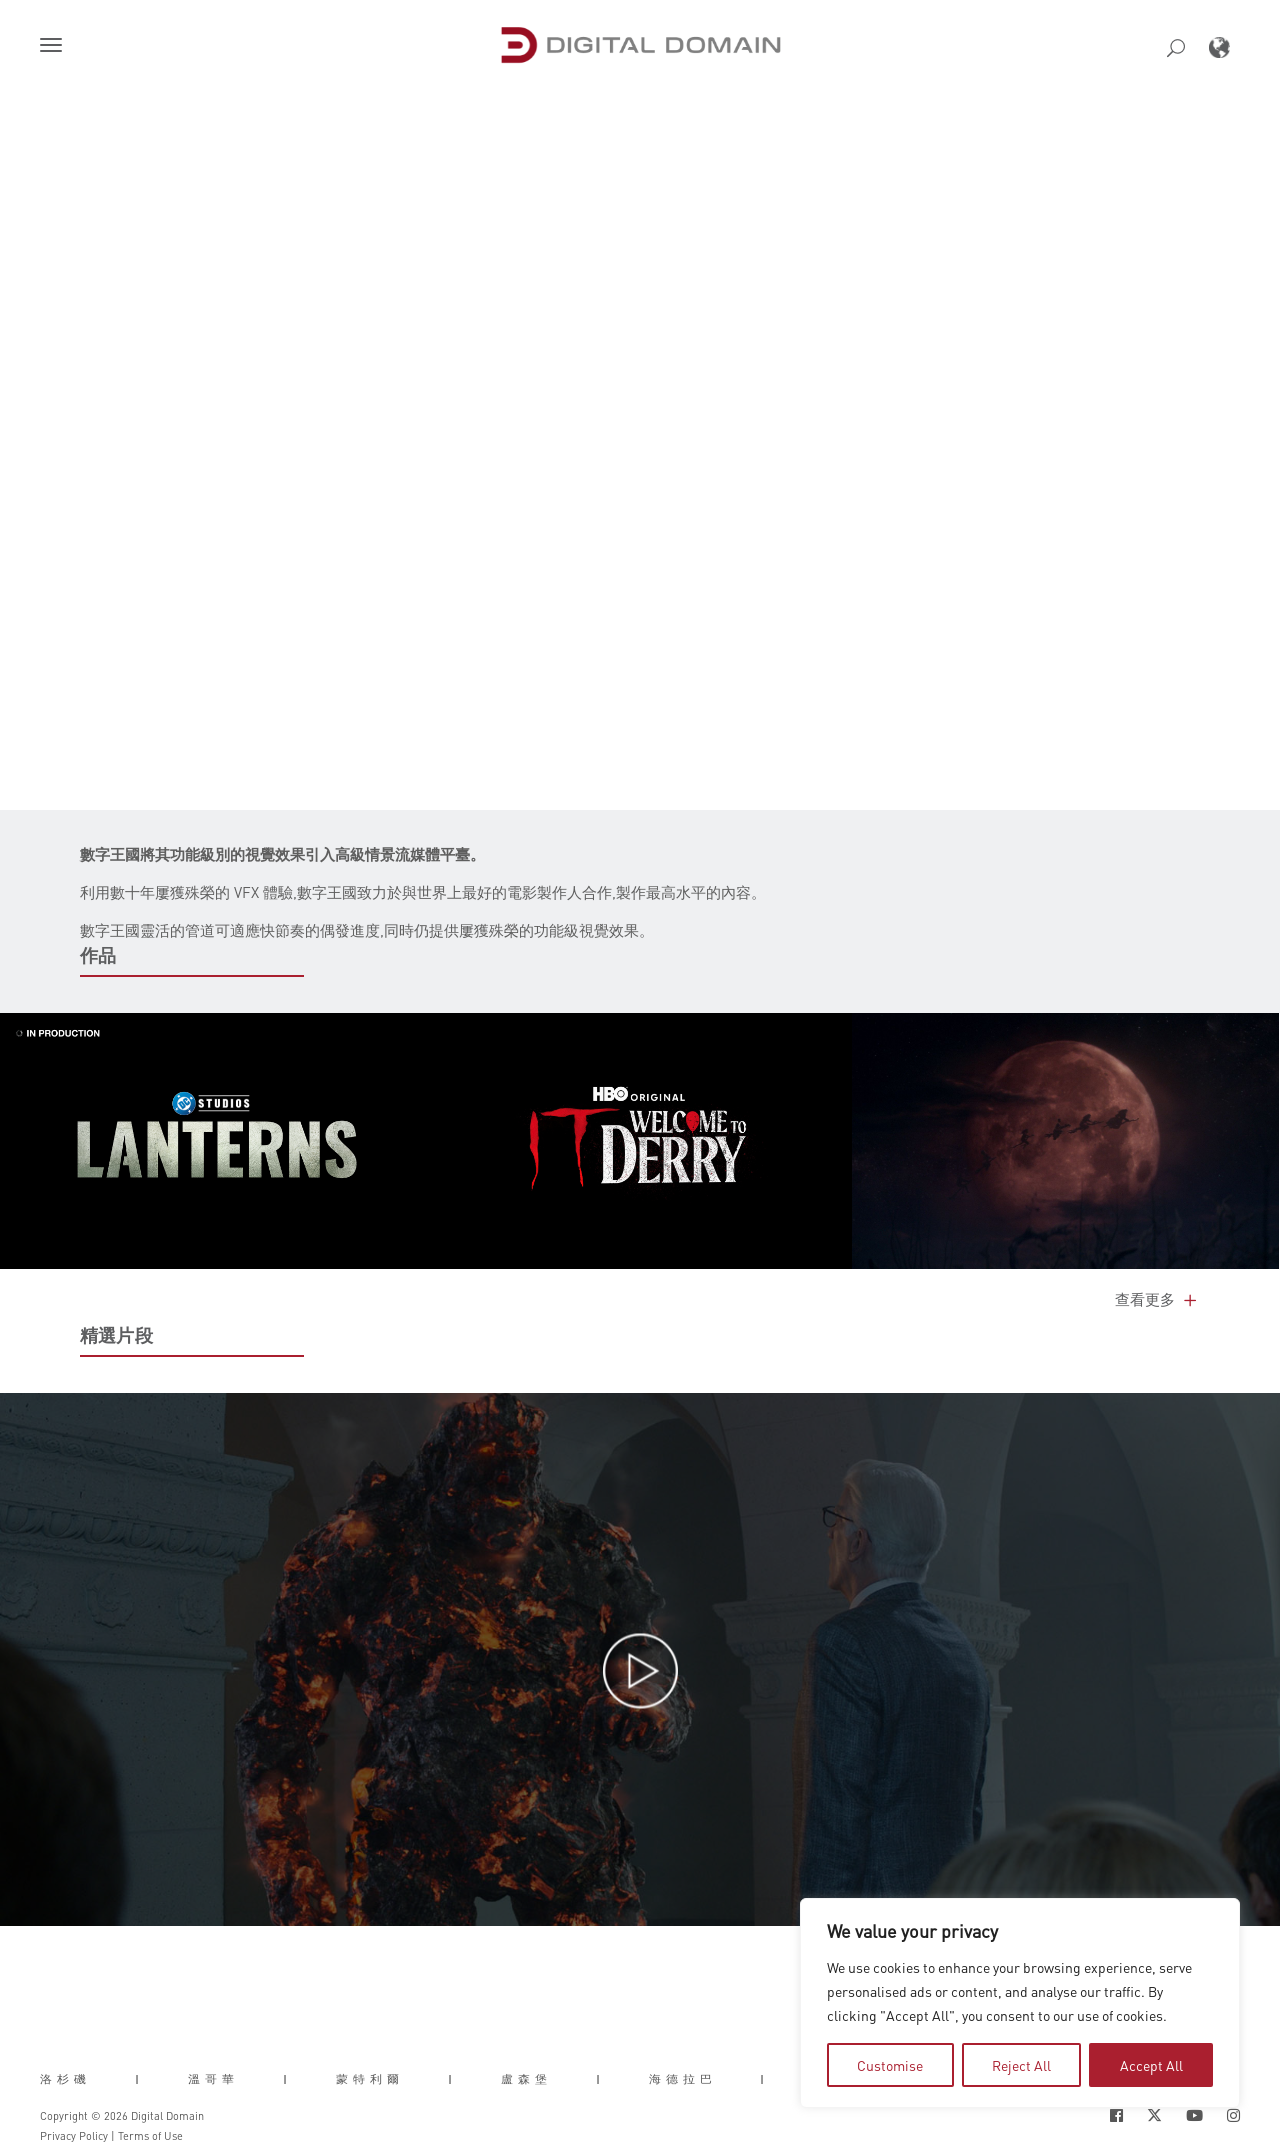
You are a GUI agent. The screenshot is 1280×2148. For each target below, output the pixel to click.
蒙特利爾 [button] (370, 2078)
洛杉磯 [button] (65, 2078)
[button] (55, 47)
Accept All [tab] (1151, 2065)
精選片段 (116, 1335)
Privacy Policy (74, 2136)
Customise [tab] (890, 2065)
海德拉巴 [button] (683, 2078)
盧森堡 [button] (526, 2078)
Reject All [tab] (1021, 2065)
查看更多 (1157, 1299)
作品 (98, 955)
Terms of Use (150, 2136)
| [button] (139, 2078)
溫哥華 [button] (213, 2078)
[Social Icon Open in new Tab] (1116, 2115)
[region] (1020, 2003)
